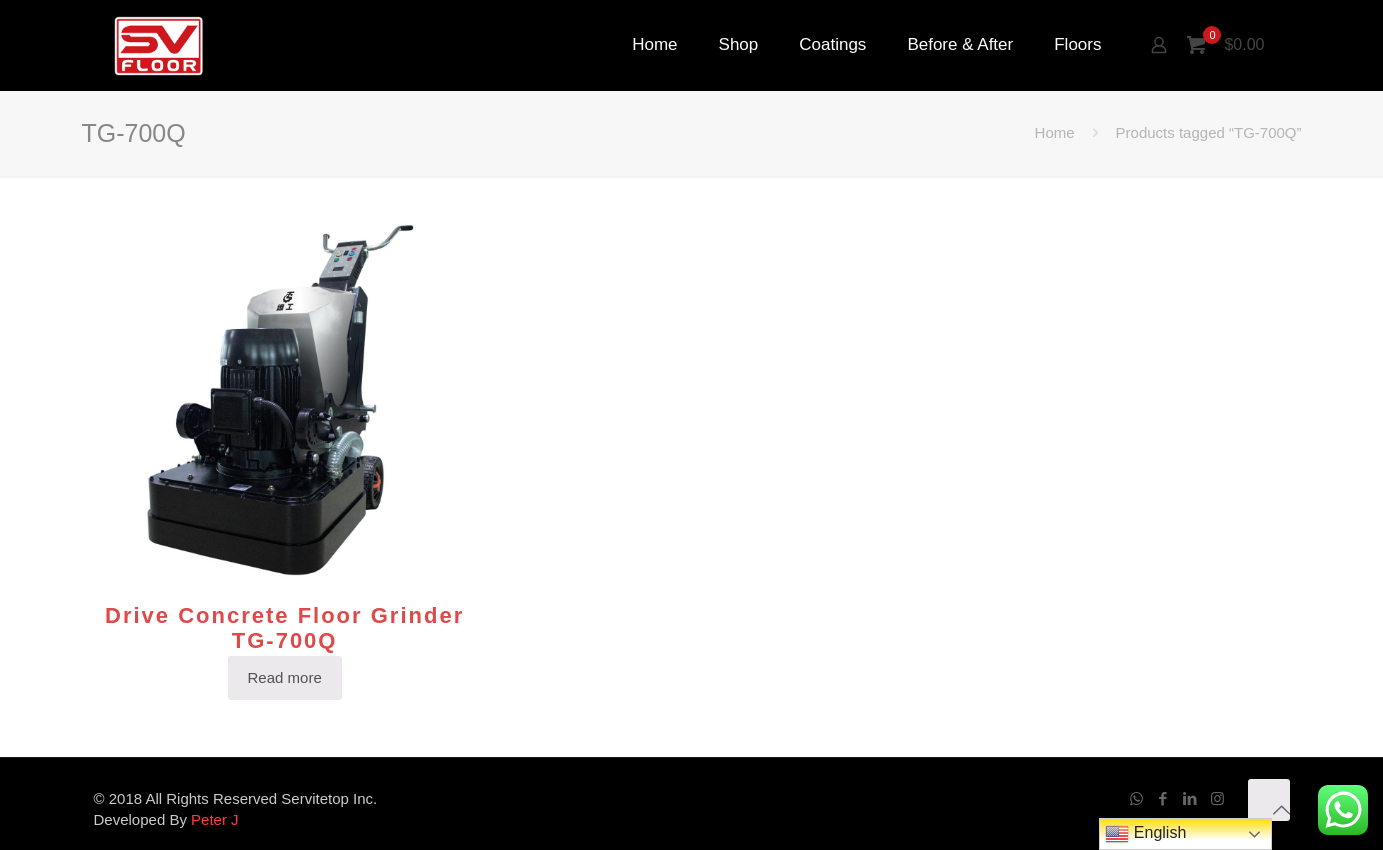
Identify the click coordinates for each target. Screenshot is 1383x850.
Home (1055, 132)
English (1145, 834)
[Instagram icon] (1217, 798)
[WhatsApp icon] (1136, 798)
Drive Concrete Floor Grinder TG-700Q (284, 628)
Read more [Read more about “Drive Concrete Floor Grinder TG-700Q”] (285, 677)
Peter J (215, 819)
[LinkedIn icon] (1190, 798)
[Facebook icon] (1163, 798)
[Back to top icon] (1269, 800)
